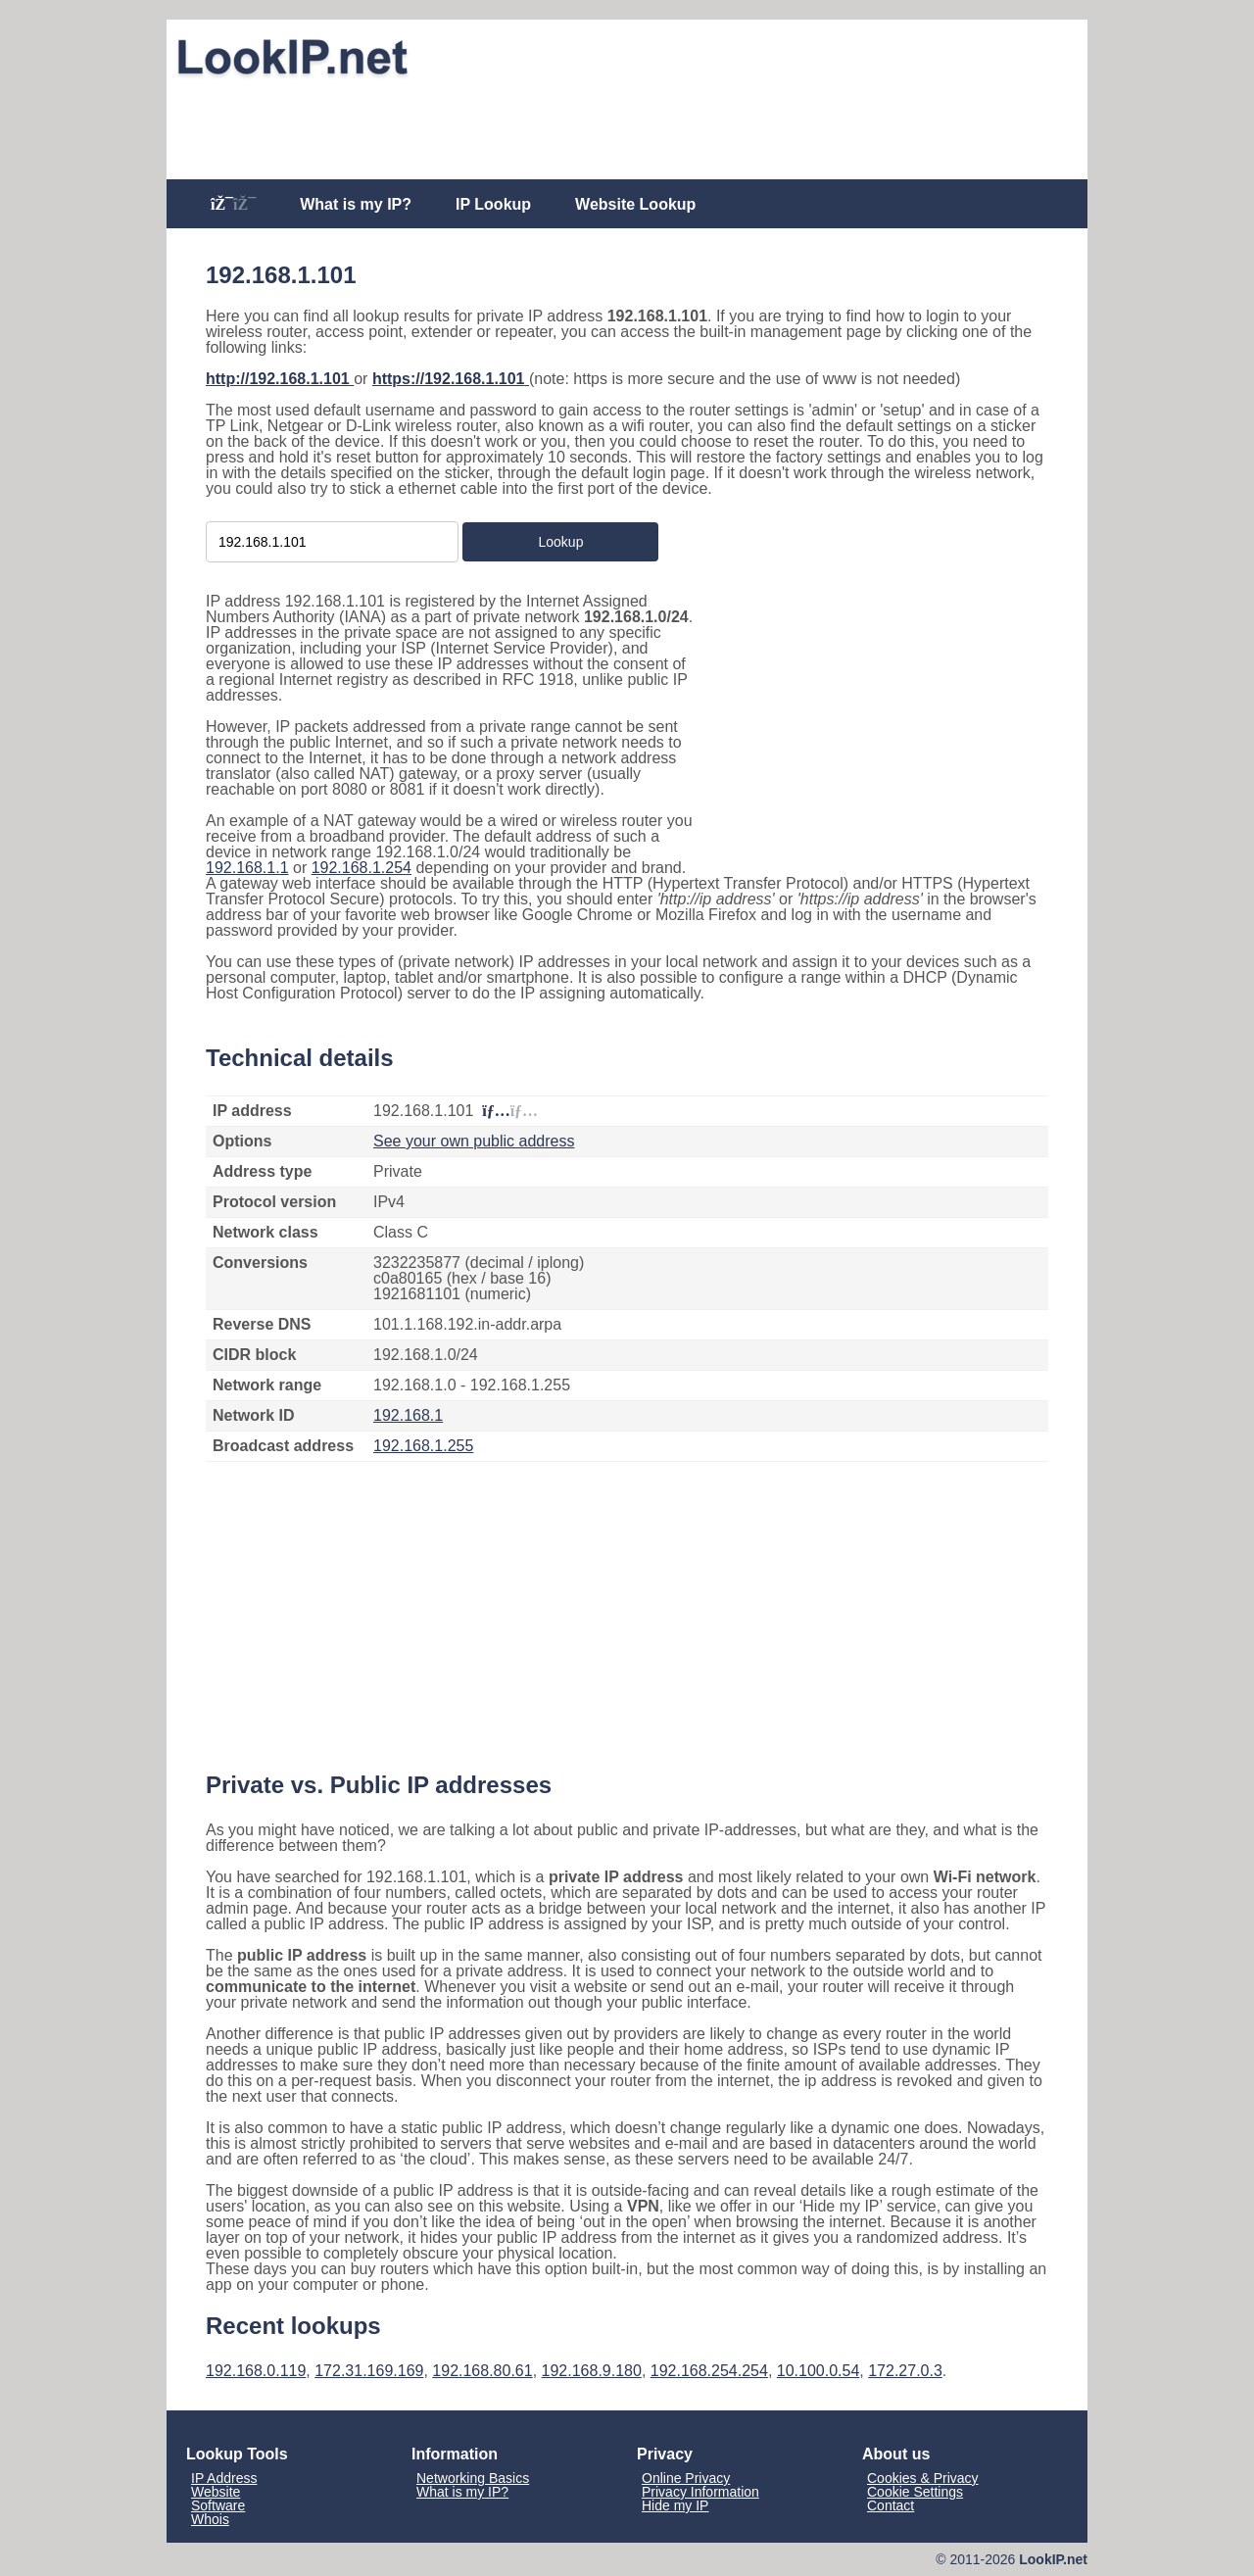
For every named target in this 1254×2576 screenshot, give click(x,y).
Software (218, 2505)
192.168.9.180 (592, 2370)
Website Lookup (635, 204)
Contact (890, 2505)
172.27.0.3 (905, 2370)
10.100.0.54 (818, 2370)
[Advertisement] (627, 129)
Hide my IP (675, 2505)
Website (215, 2492)
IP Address (224, 2478)
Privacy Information (700, 2492)
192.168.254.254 (709, 2370)
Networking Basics (472, 2478)
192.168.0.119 (256, 2370)
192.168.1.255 (423, 1445)
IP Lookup (493, 204)
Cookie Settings (915, 2492)
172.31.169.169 (368, 2370)
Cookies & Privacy (923, 2478)
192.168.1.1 (247, 867)
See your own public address (473, 1141)
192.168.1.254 (361, 867)
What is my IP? (355, 204)
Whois (210, 2519)
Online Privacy (686, 2478)
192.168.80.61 (482, 2370)
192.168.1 (408, 1415)
